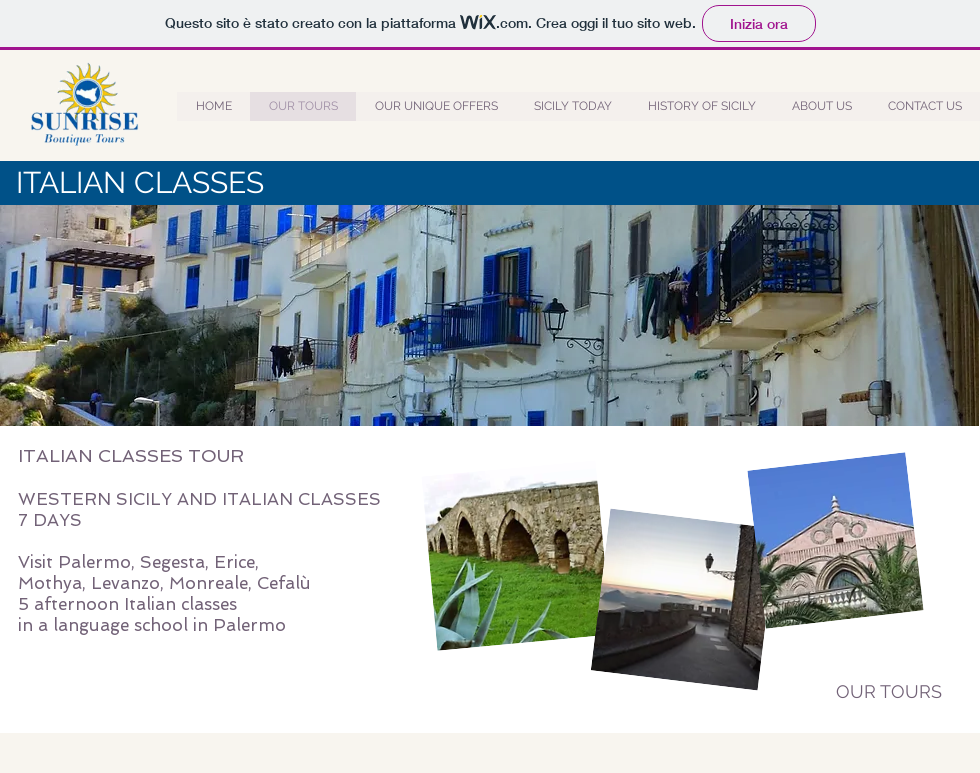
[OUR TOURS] (889, 692)
